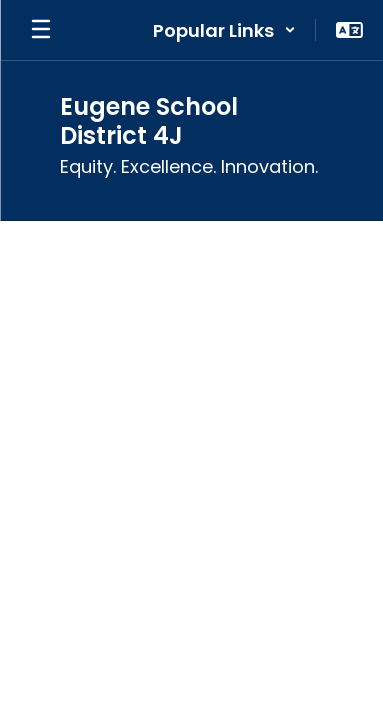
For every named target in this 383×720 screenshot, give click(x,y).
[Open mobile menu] (41, 30)
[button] (224, 30)
